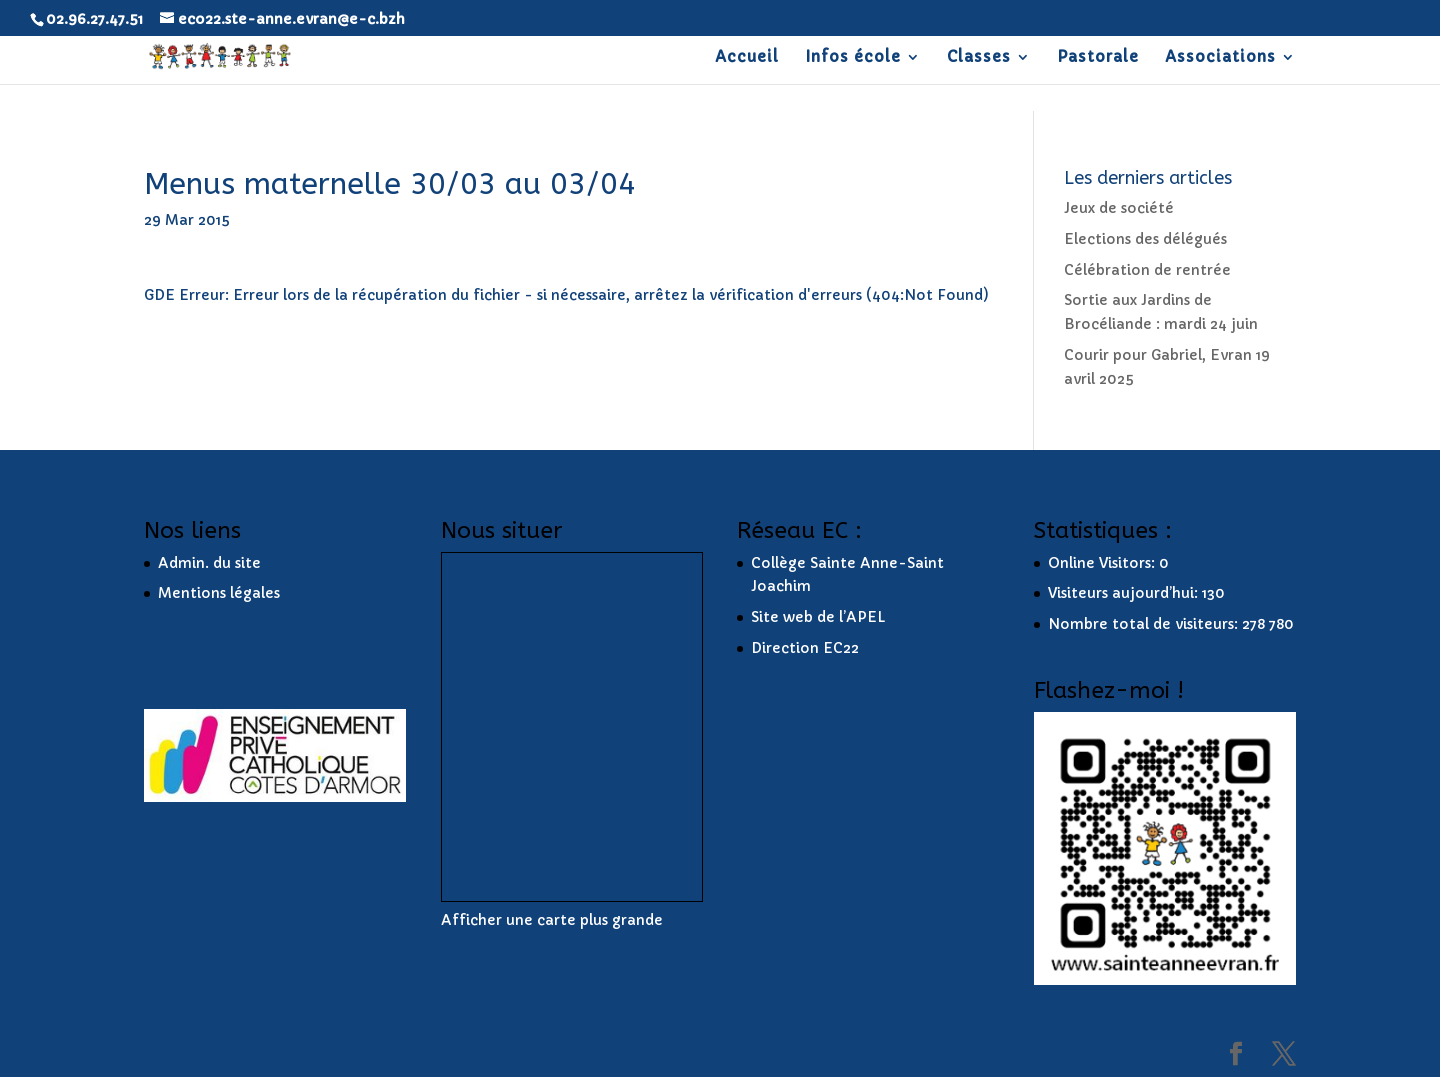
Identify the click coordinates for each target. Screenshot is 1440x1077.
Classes (979, 58)
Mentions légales (219, 593)
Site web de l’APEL (818, 617)
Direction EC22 (805, 648)
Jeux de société (1119, 208)
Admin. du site (209, 563)
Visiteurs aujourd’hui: (1125, 593)
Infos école (853, 58)
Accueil (747, 58)
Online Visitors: (1103, 563)
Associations (1220, 58)
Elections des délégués (1145, 239)
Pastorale (1098, 58)
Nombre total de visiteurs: (1145, 624)
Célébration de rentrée (1147, 270)
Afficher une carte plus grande (552, 920)
